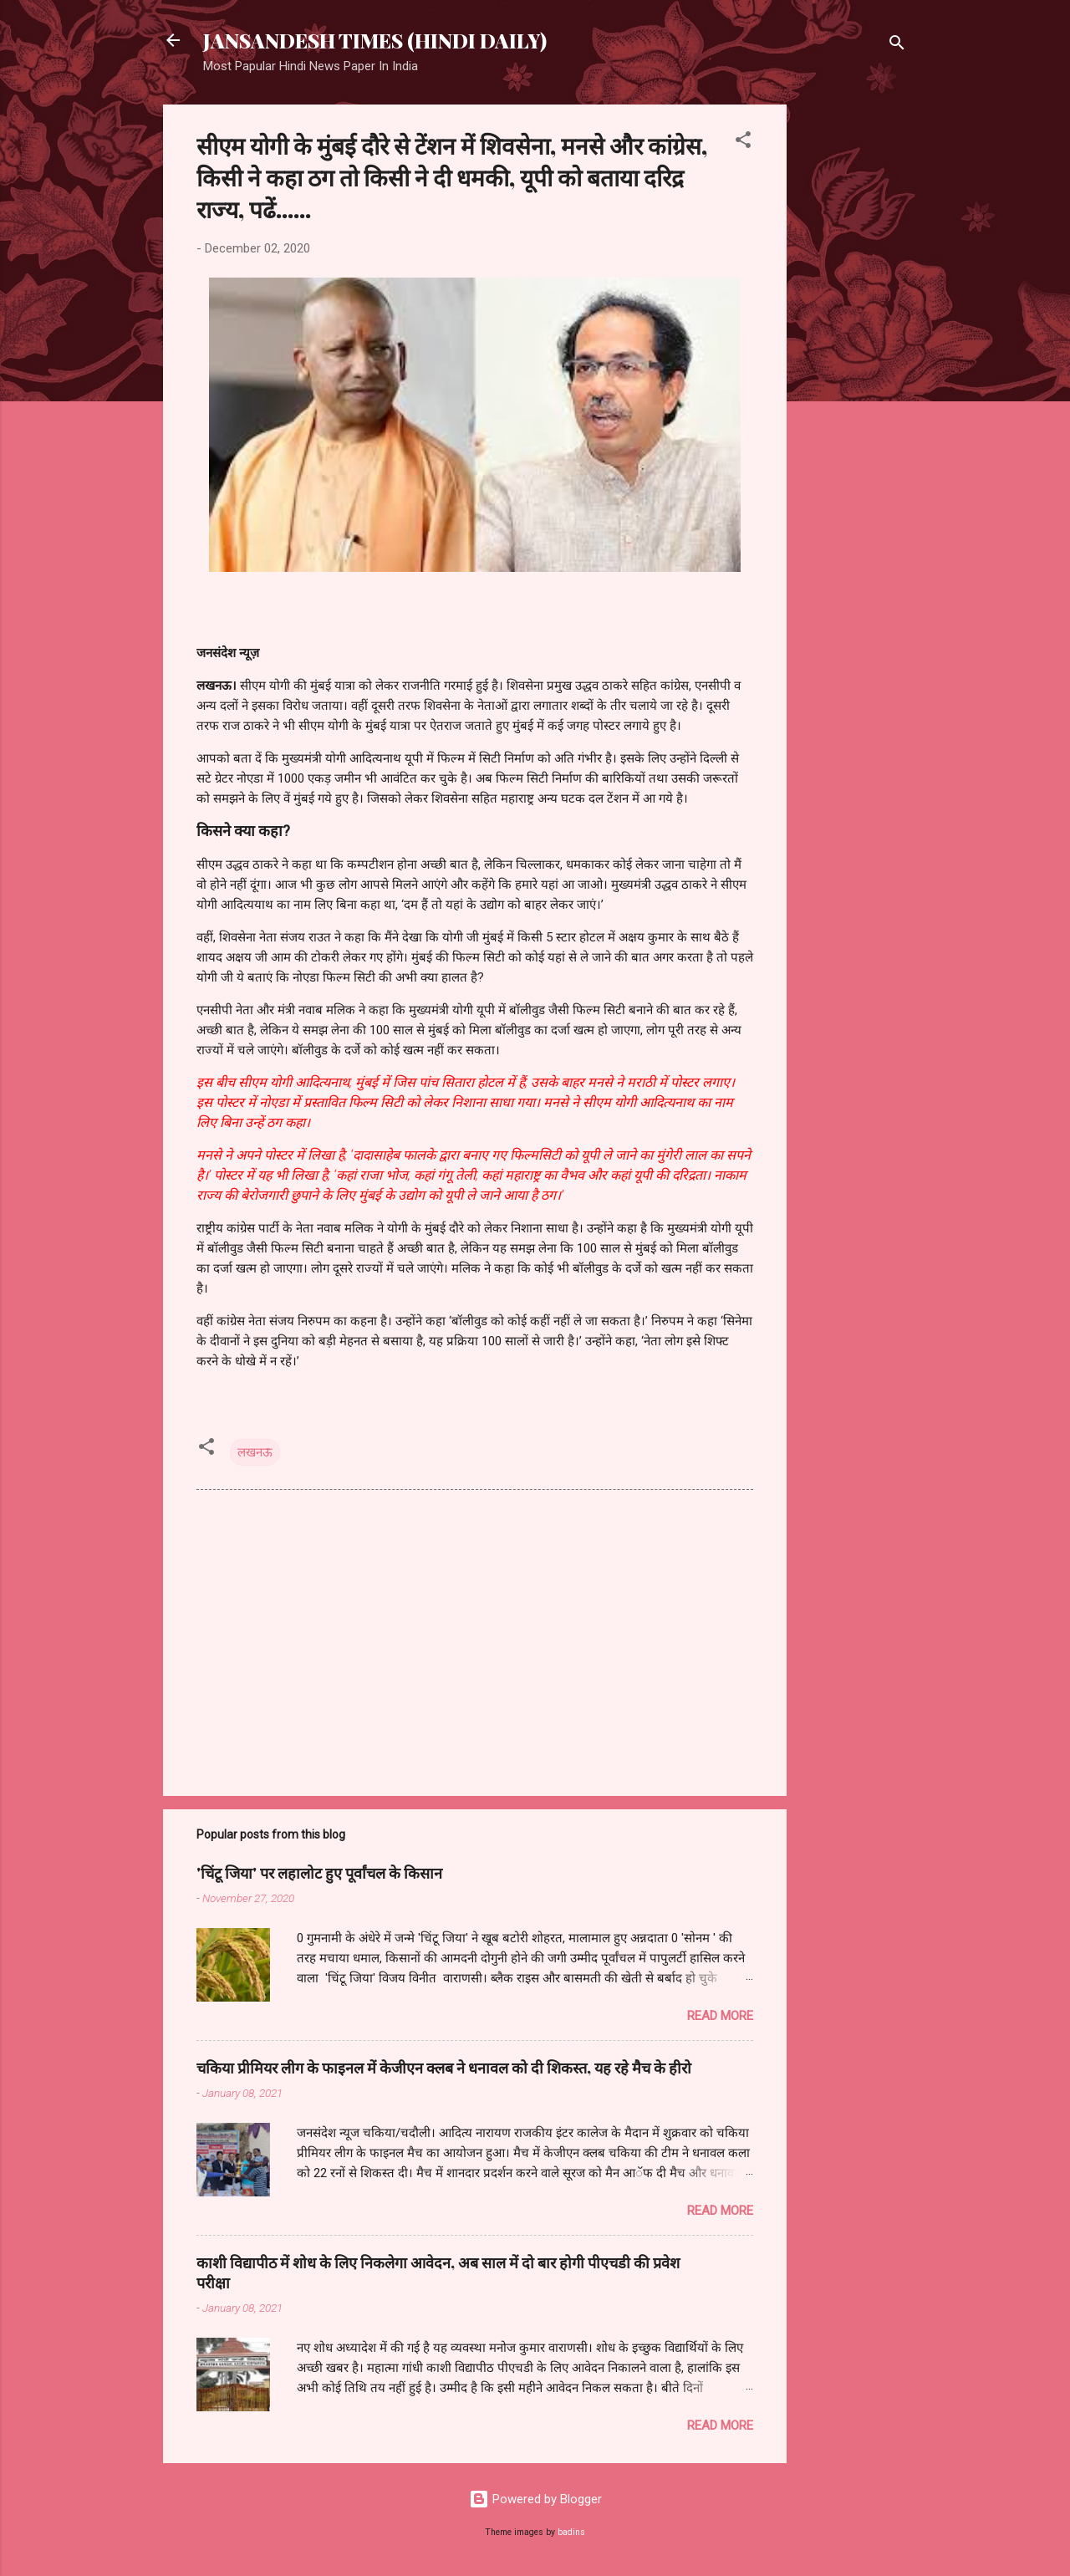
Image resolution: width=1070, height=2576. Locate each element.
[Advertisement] (853, 355)
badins (571, 2532)
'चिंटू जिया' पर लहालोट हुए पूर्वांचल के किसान (319, 1873)
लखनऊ (255, 1452)
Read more (720, 2015)
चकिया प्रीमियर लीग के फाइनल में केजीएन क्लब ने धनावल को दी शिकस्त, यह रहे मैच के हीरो (443, 2068)
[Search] (897, 45)
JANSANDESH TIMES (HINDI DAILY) (375, 40)
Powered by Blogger (535, 2499)
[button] (743, 143)
